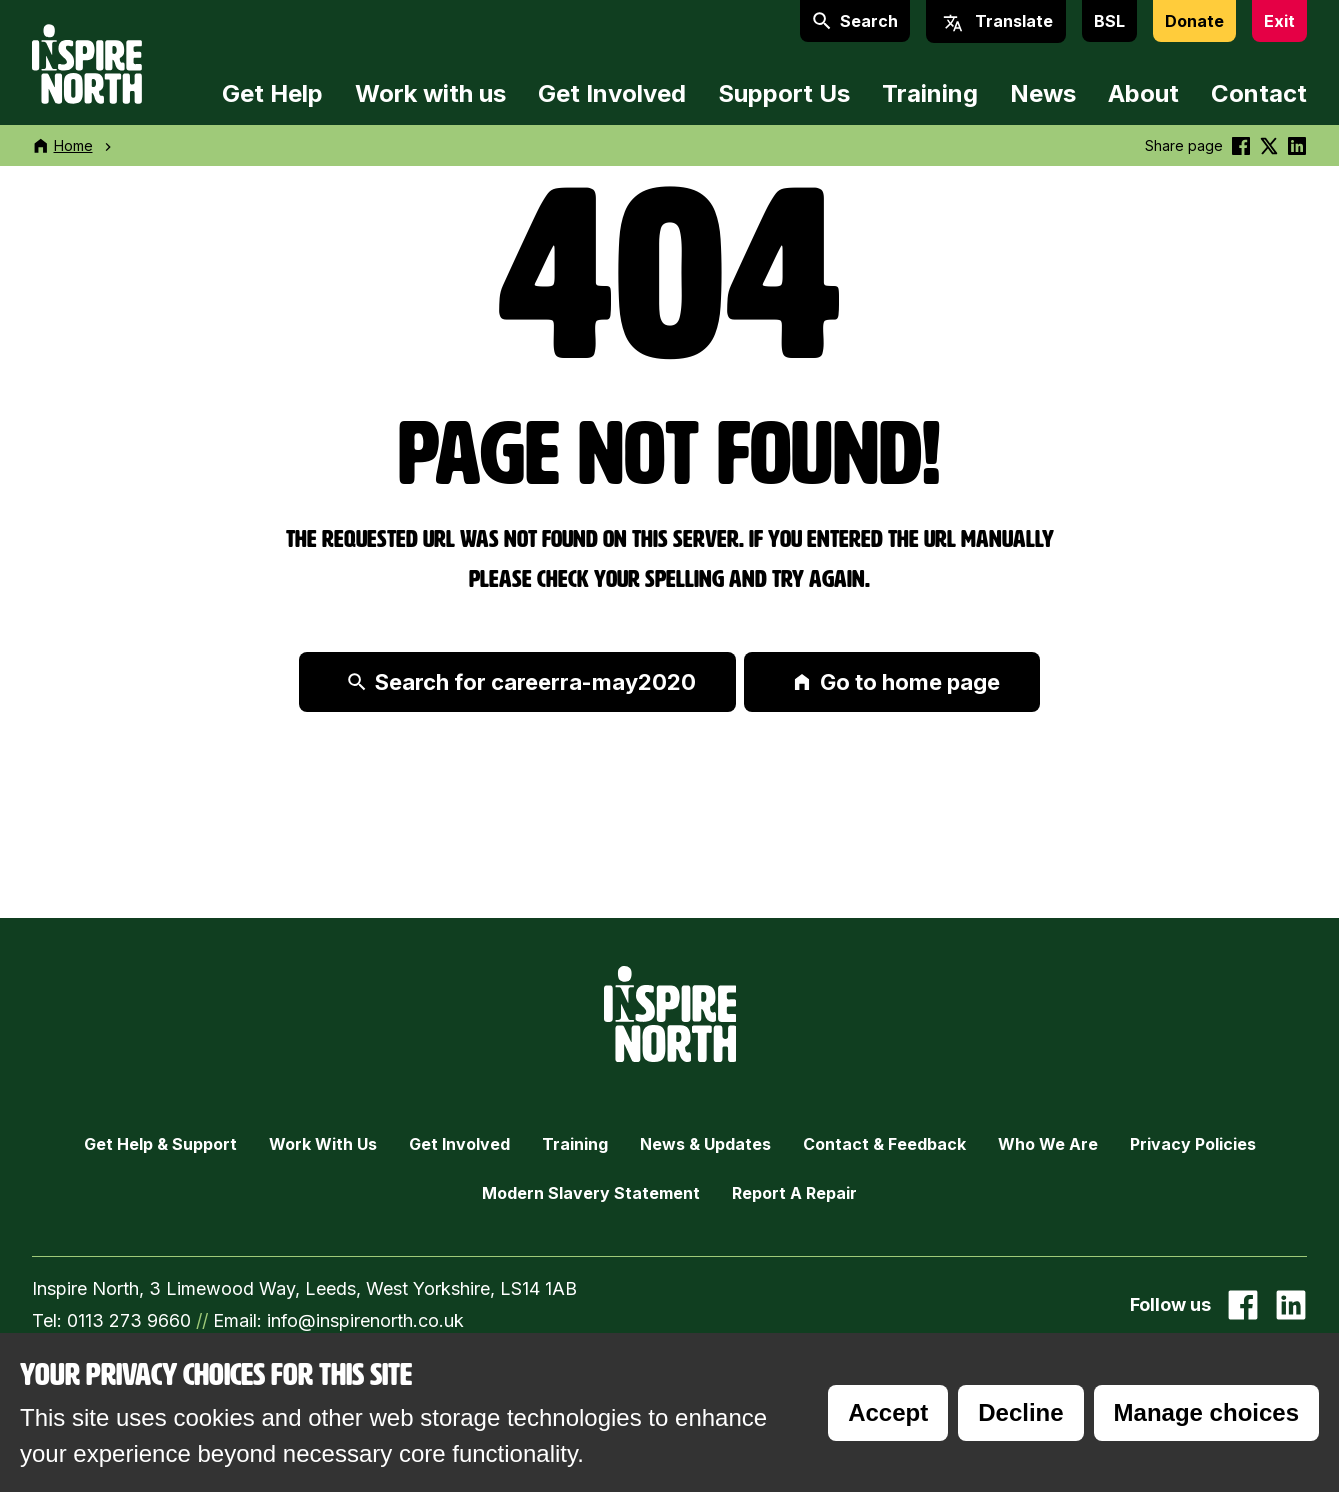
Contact (1259, 93)
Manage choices (1206, 1412)
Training (930, 93)
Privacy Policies (1193, 1144)
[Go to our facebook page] (1243, 1305)
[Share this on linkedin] (1297, 145)
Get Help (272, 93)
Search (855, 21)
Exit (1279, 21)
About (1143, 93)
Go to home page (896, 682)
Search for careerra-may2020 (521, 682)
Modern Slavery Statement (591, 1193)
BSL (1109, 21)
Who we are (1048, 1144)
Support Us (784, 93)
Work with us (430, 93)
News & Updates (705, 1144)
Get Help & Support (160, 1144)
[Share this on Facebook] (1241, 145)
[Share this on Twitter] (1269, 145)
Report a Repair (794, 1193)
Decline (1020, 1412)
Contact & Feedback (884, 1144)
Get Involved (612, 93)
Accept (888, 1412)
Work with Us (323, 1144)
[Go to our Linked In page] (1291, 1305)
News (1043, 93)
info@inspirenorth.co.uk (365, 1320)
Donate (1194, 21)
